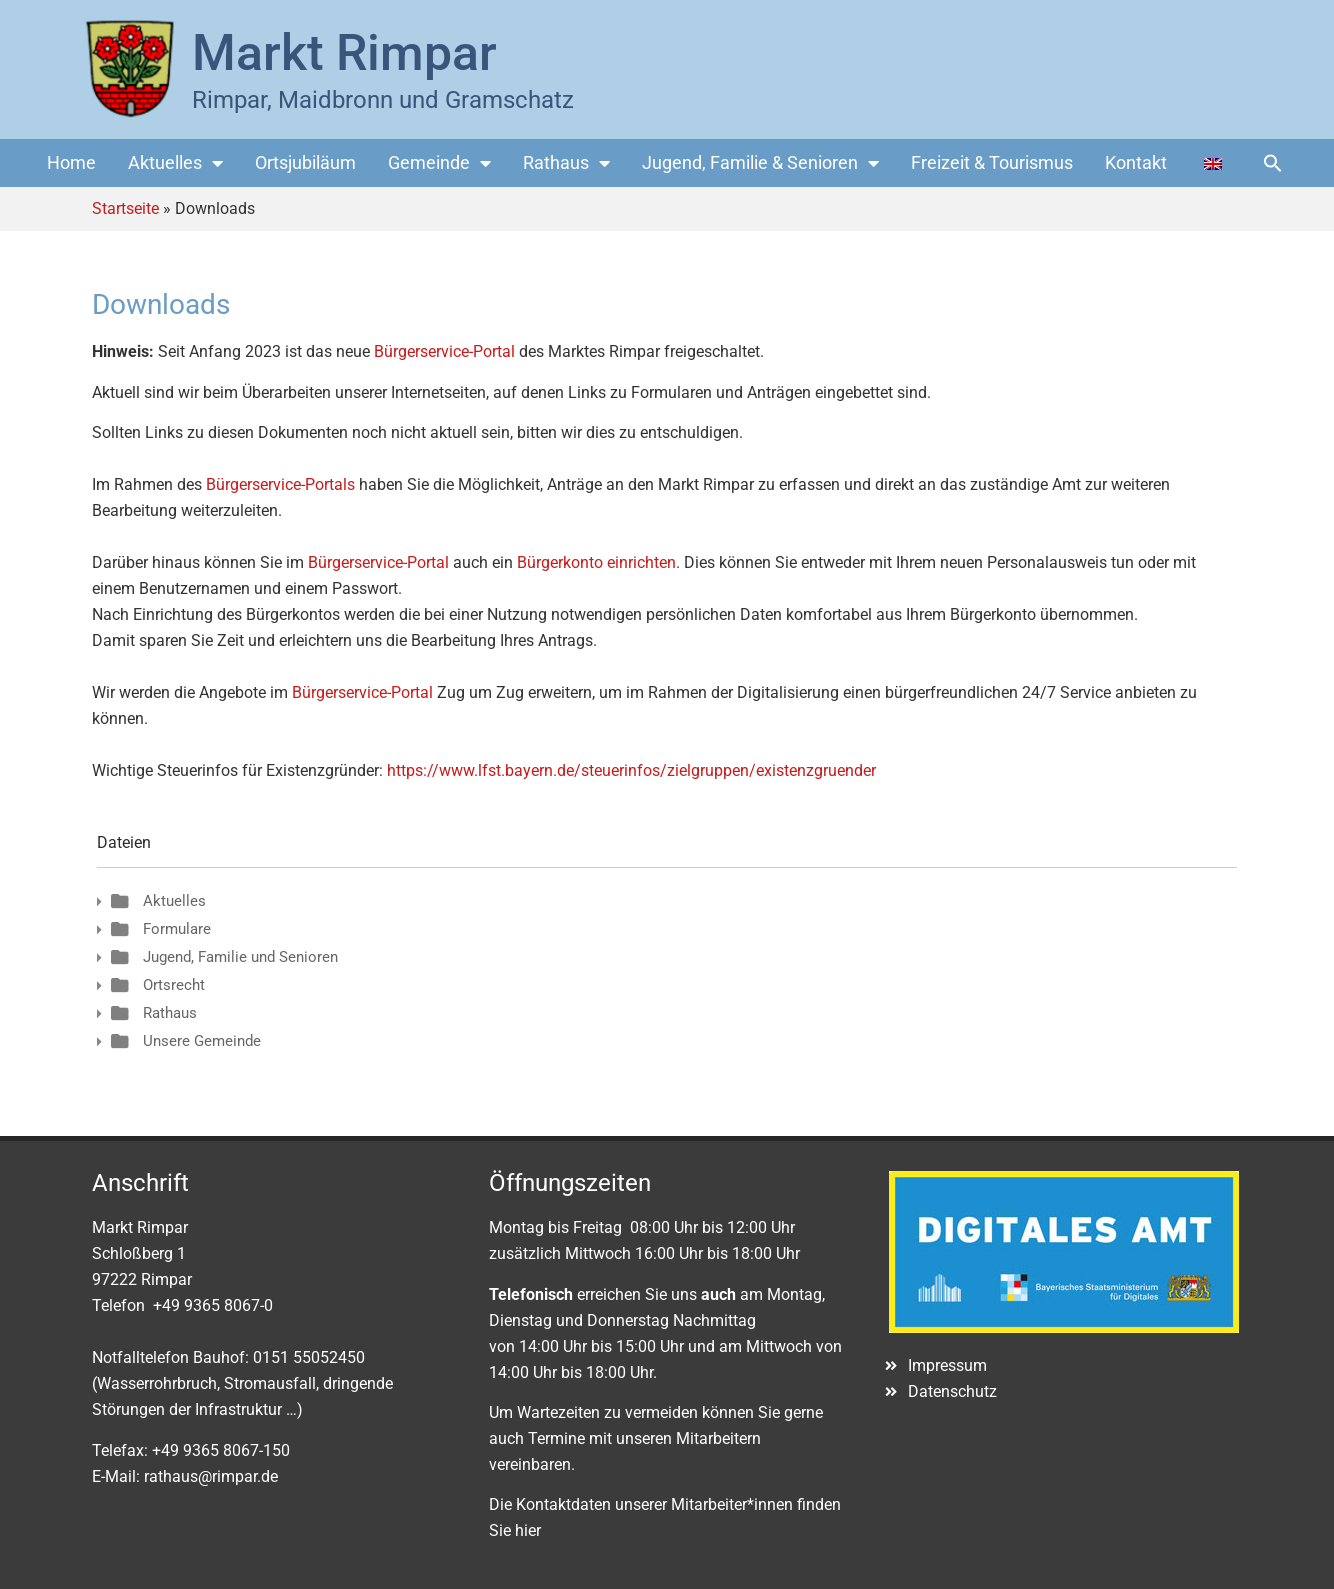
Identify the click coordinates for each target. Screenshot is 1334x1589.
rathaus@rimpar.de (211, 1476)
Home (71, 162)
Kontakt (1136, 162)
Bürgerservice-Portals (280, 484)
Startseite (125, 208)
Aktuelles (175, 163)
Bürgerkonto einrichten (596, 562)
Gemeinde (439, 163)
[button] (1273, 163)
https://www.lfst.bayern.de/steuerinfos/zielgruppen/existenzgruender (631, 770)
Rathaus (566, 163)
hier (528, 1530)
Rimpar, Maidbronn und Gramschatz (383, 100)
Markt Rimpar (344, 53)
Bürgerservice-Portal (444, 351)
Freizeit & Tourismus (992, 162)
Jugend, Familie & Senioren (760, 163)
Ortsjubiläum (305, 162)
